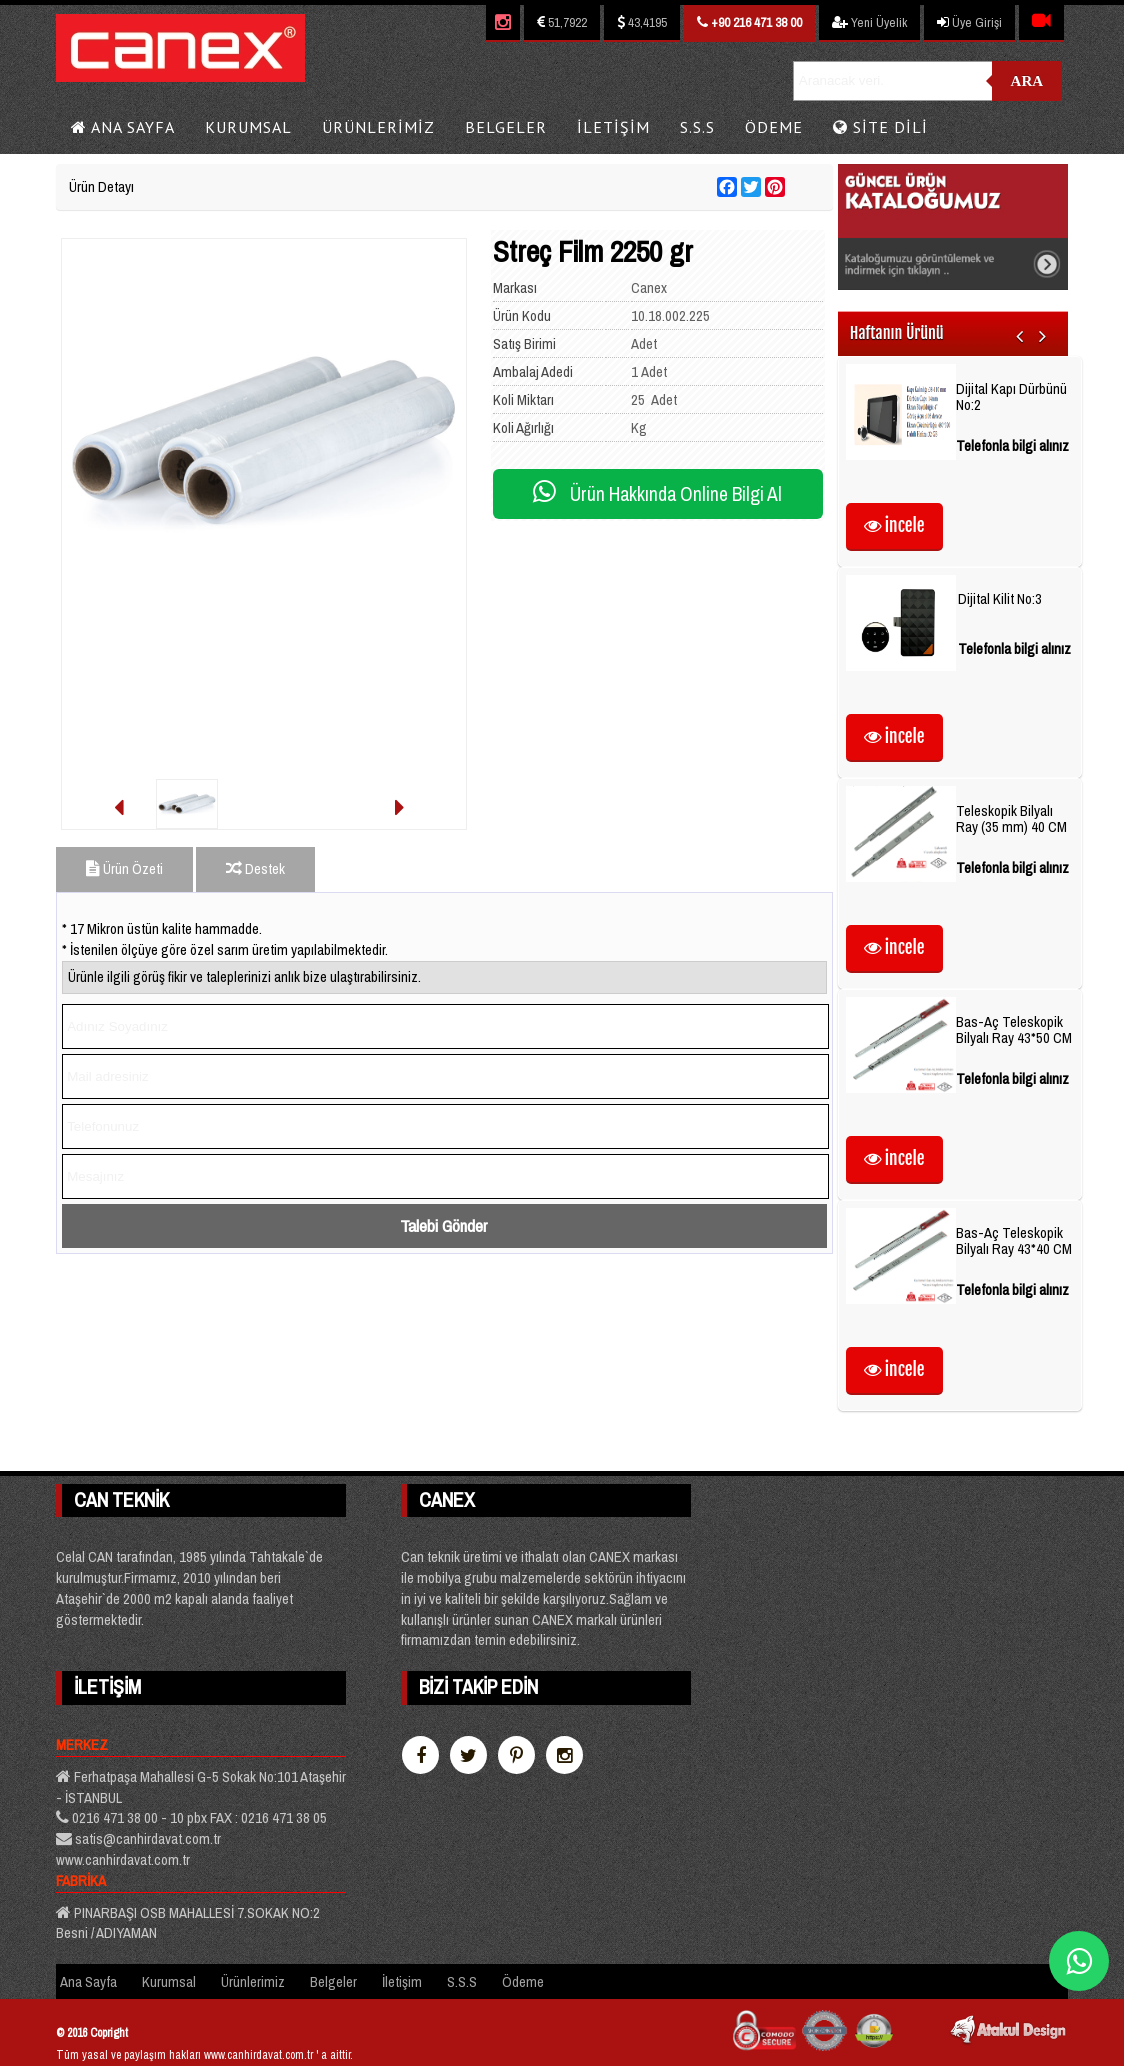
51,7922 (562, 22)
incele (894, 525)
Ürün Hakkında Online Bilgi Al (657, 494)
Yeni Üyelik (869, 22)
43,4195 (642, 22)
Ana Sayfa (123, 127)
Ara (1027, 81)
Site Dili (880, 127)
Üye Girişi (969, 22)
